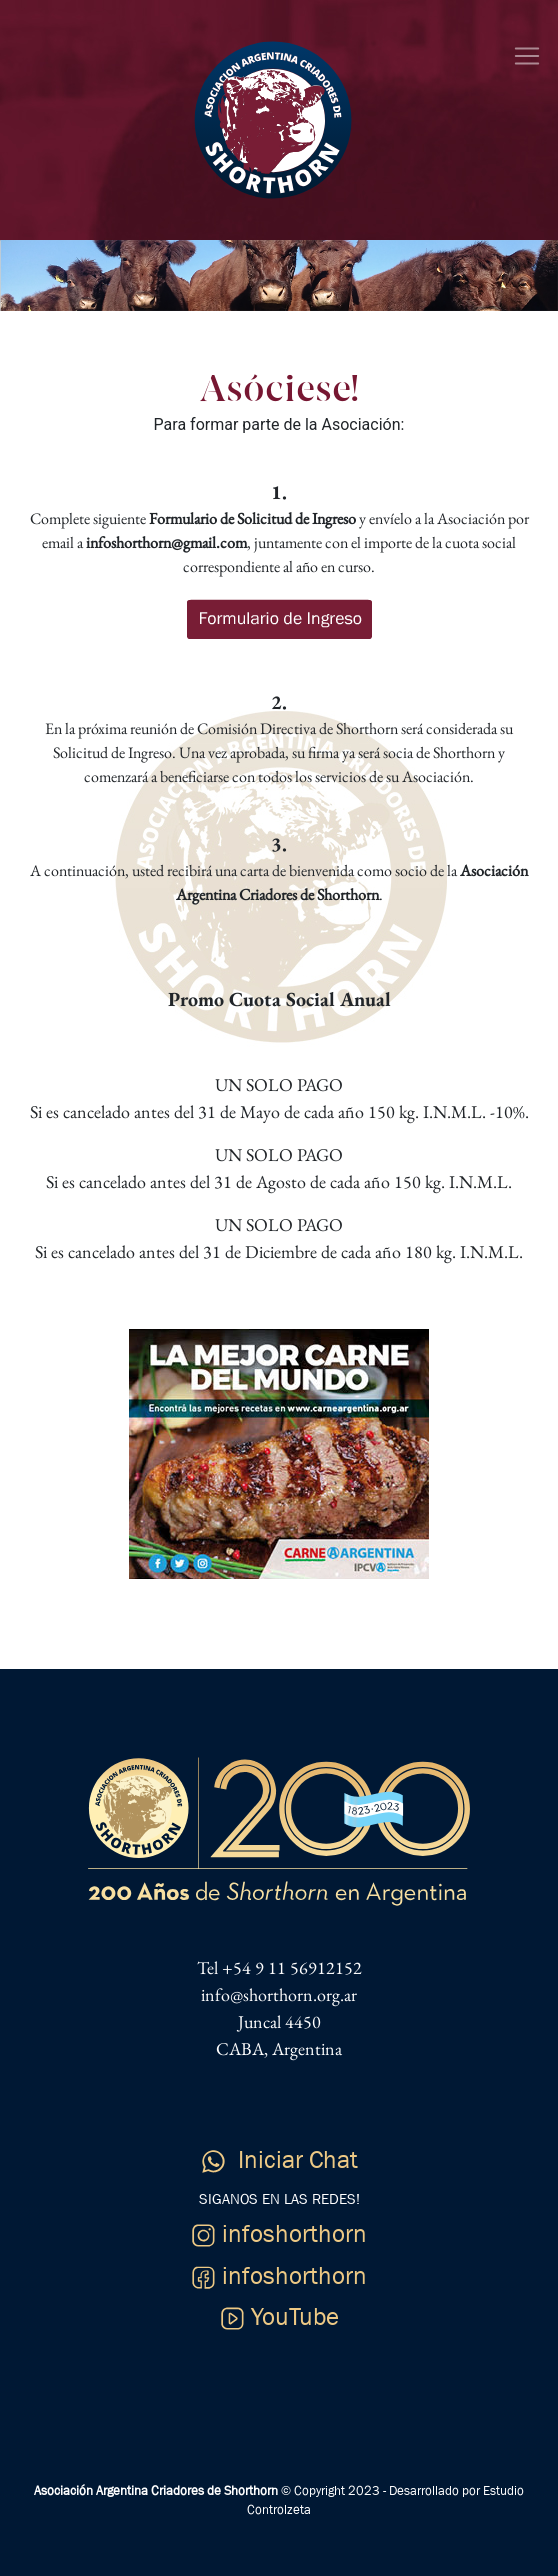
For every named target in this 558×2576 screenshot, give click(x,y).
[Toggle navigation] (527, 56)
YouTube (279, 2317)
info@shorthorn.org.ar (279, 1994)
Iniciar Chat (279, 2160)
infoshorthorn (279, 2234)
